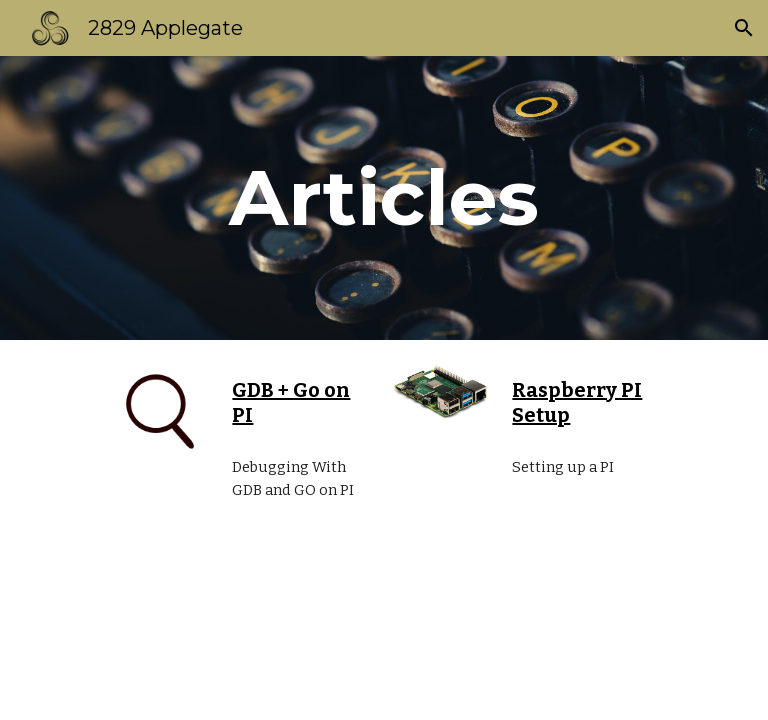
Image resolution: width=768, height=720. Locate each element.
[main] (383, 198)
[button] (744, 28)
